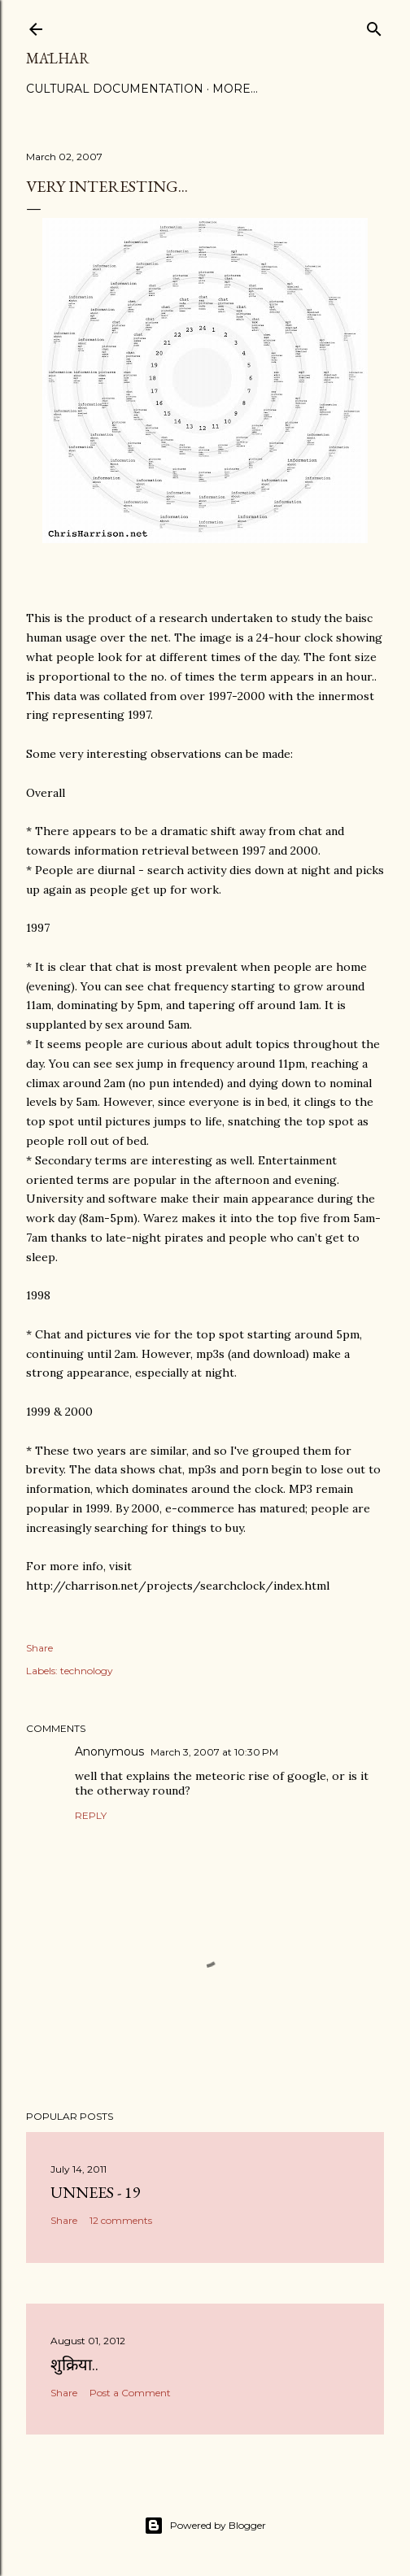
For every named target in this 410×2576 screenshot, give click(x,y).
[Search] (374, 25)
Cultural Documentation (114, 88)
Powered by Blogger (205, 2525)
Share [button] (39, 1648)
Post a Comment (130, 2393)
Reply (91, 1815)
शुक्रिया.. (74, 2364)
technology (86, 1670)
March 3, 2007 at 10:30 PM (214, 1752)
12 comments (120, 2220)
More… (235, 88)
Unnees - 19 (95, 2192)
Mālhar (57, 58)
